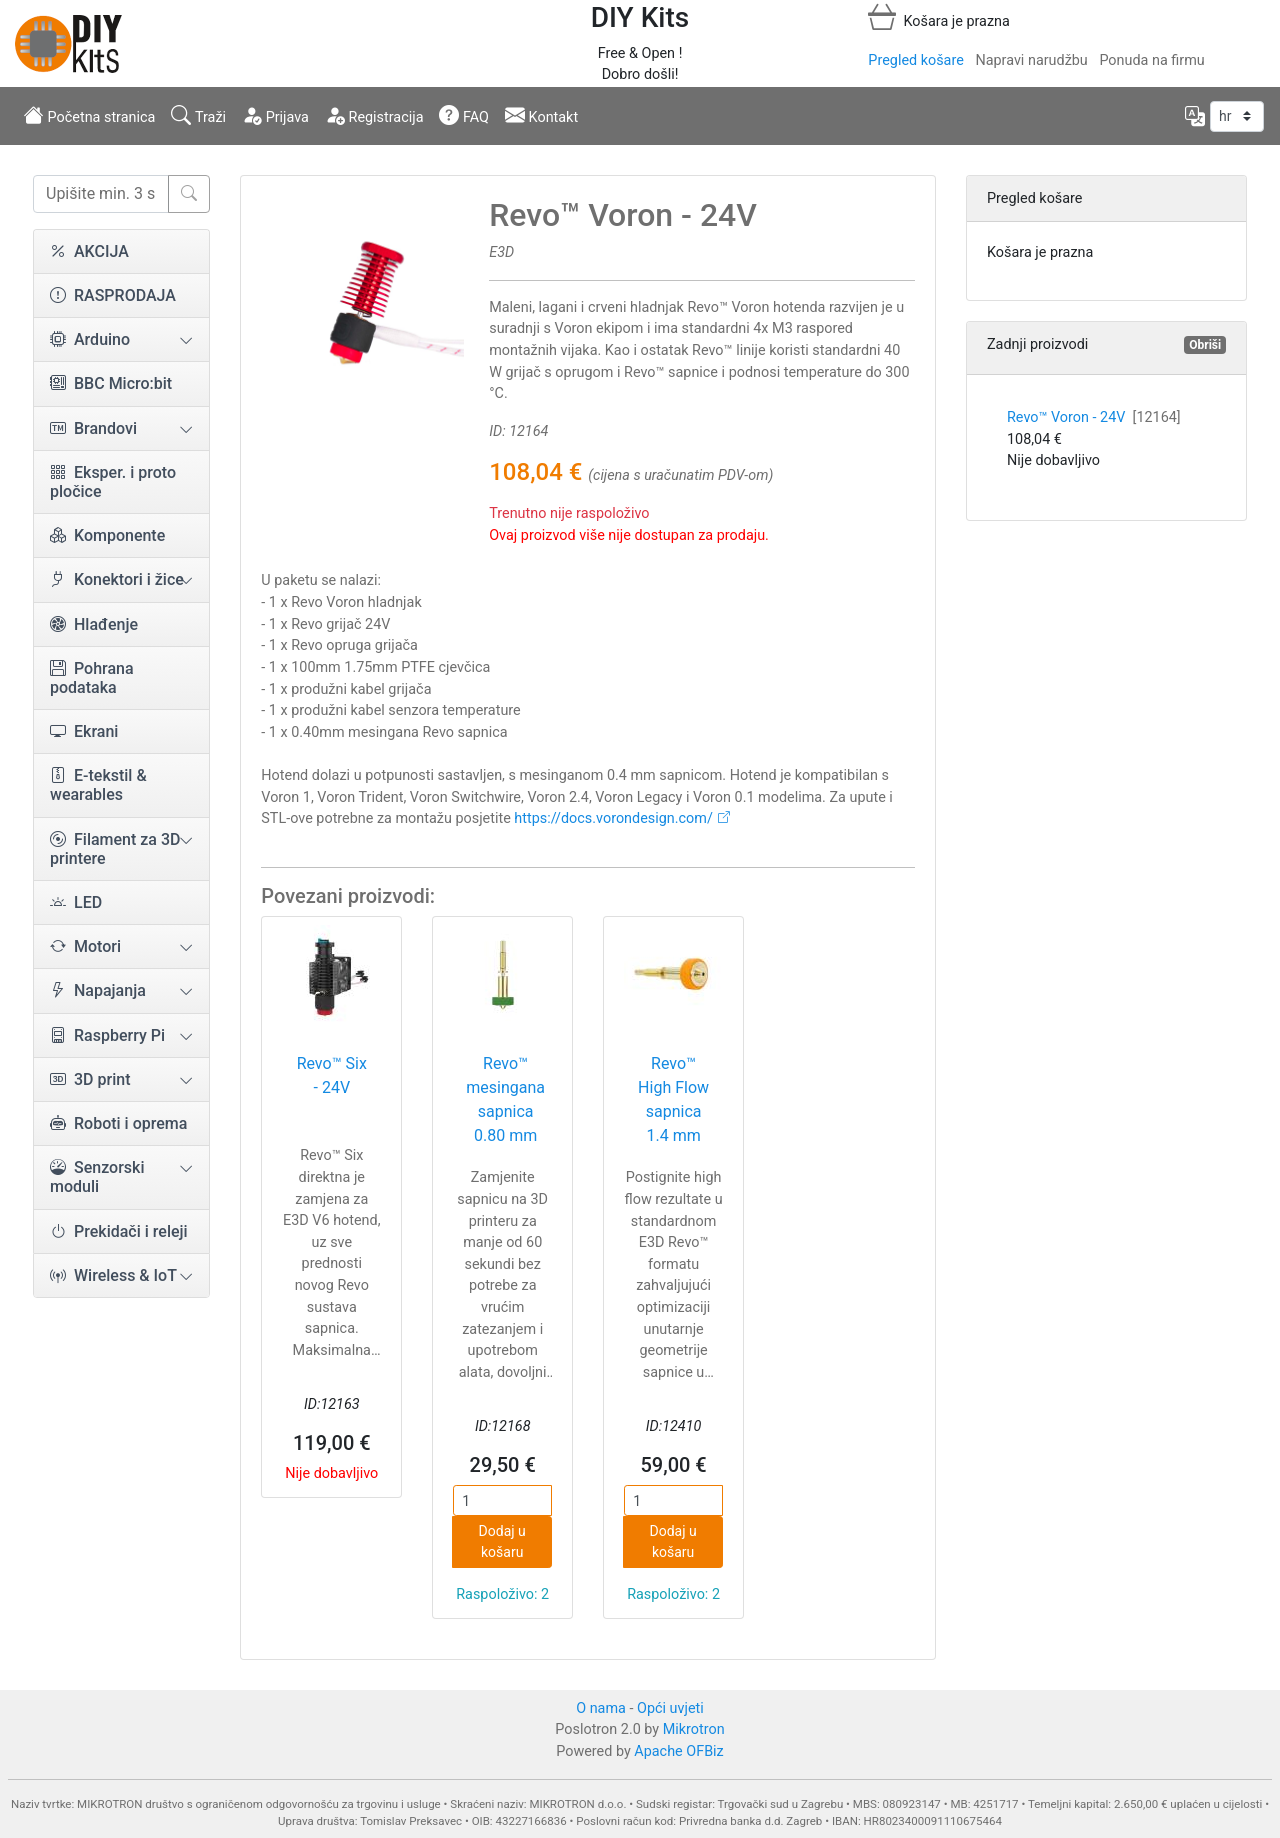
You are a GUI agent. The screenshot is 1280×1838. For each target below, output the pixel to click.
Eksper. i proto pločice (113, 482)
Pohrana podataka (92, 678)
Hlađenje (94, 624)
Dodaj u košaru (502, 1541)
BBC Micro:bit (111, 383)
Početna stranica (89, 115)
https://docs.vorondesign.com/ (613, 818)
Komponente (107, 535)
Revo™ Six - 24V (332, 1075)
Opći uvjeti (670, 1708)
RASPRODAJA (113, 295)
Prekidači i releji (119, 1231)
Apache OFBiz (678, 1751)
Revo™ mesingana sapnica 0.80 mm (505, 1099)
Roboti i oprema (118, 1123)
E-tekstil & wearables (98, 785)
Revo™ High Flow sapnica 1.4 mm (673, 1099)
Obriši (1205, 345)
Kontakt (541, 115)
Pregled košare (915, 60)
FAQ (464, 115)
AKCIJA (89, 251)
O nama (601, 1708)
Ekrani (84, 731)
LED (76, 902)
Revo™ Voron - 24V (1094, 417)
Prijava (275, 115)
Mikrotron (694, 1729)
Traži (198, 115)
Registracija (374, 115)
